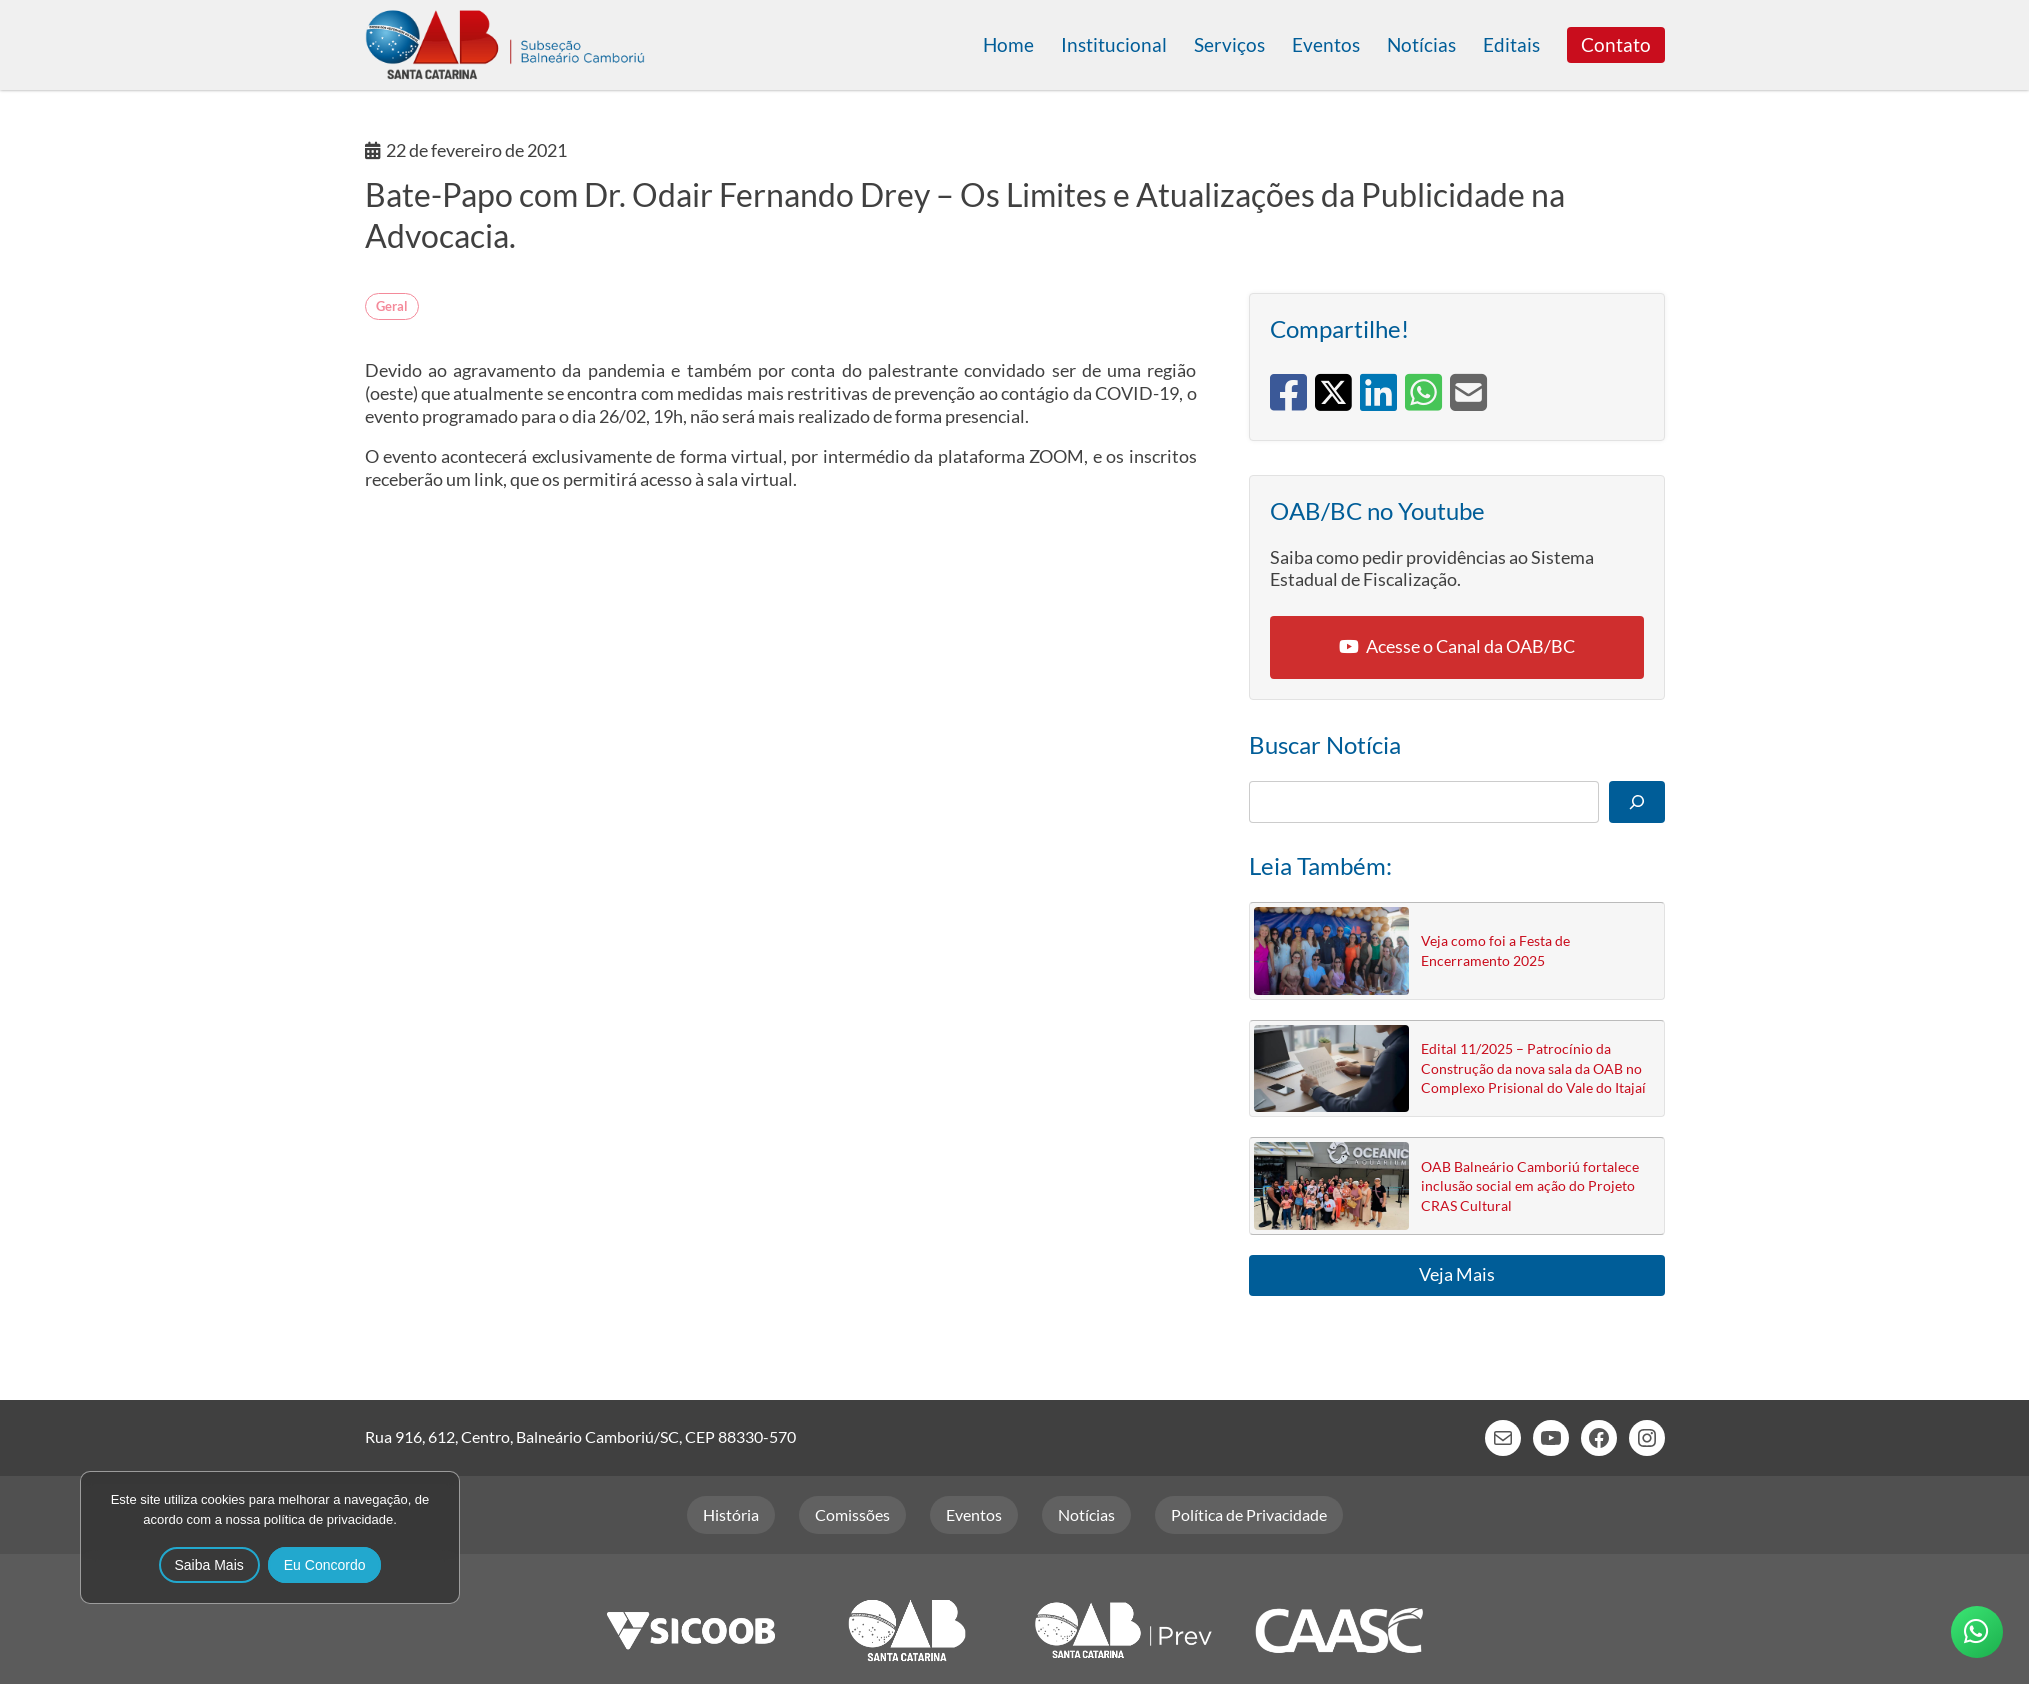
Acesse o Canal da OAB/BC (1470, 646)
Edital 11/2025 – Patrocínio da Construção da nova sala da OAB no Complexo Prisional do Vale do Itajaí (1533, 1068)
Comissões (852, 1514)
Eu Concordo (325, 1565)
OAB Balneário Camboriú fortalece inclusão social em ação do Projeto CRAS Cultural (1530, 1186)
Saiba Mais (209, 1565)
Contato (1616, 44)
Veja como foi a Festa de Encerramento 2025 (1495, 950)
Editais (1511, 44)
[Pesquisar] (1637, 802)
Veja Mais (1457, 1274)
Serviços (1229, 44)
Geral (392, 306)
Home (1008, 44)
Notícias (1421, 44)
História (731, 1514)
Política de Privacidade (1249, 1514)
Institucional (1114, 44)
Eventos (1326, 44)
